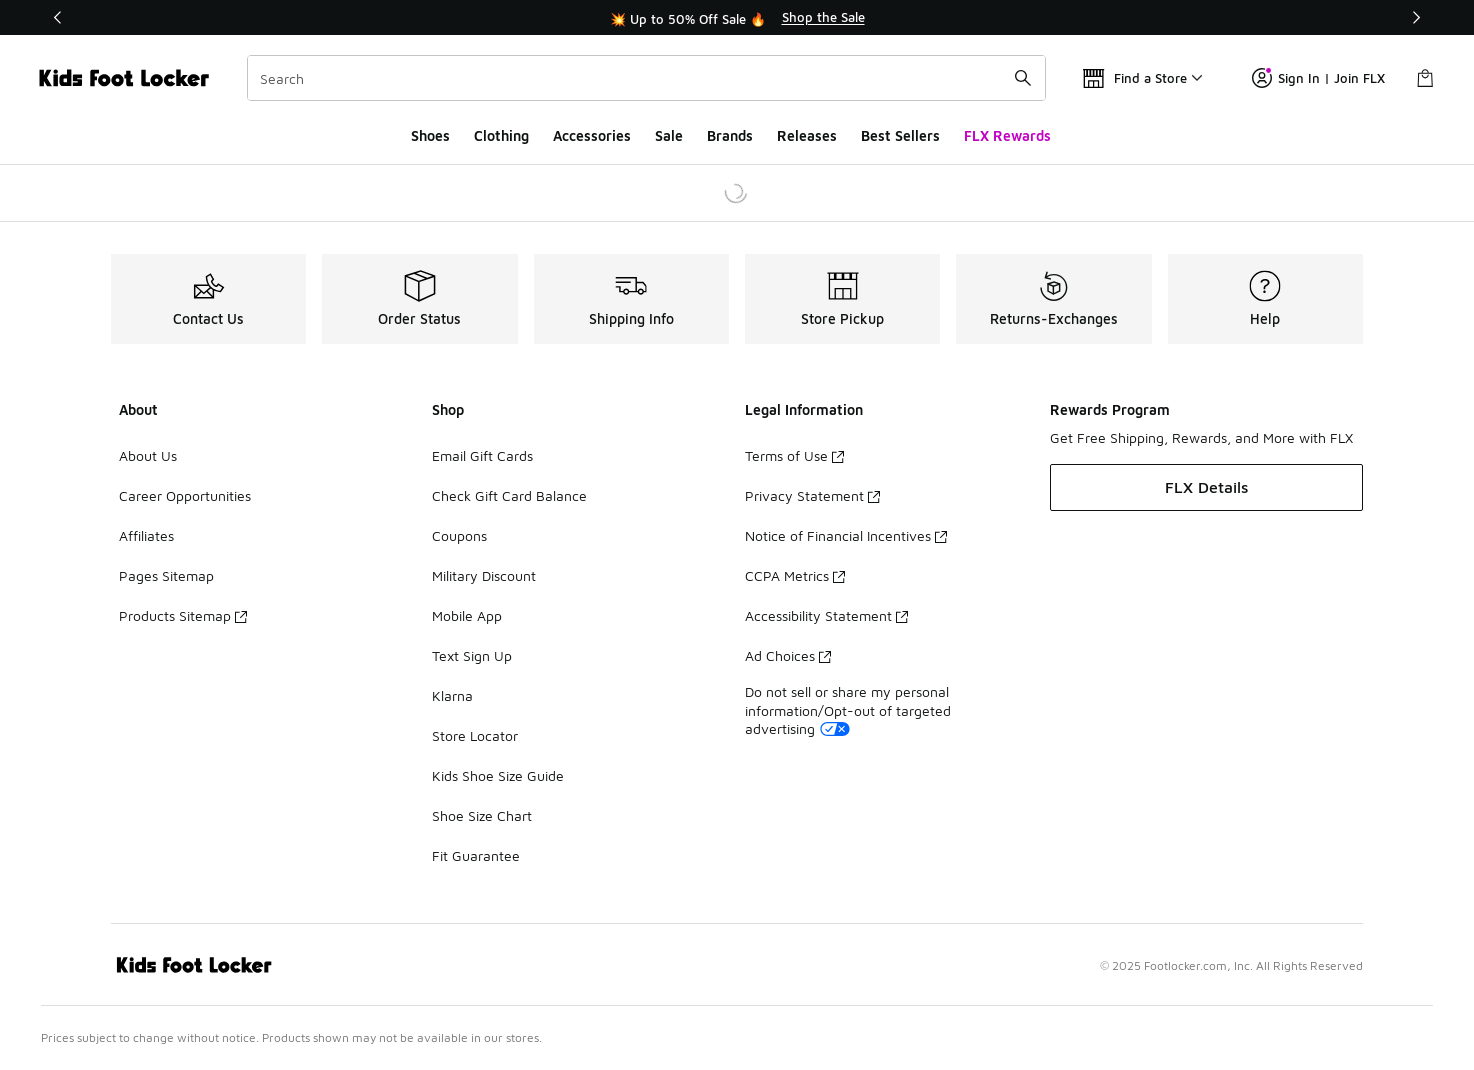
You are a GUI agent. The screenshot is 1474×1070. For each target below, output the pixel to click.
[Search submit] (1023, 78)
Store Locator (475, 735)
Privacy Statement (812, 495)
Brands (730, 135)
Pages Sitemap (166, 575)
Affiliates (146, 535)
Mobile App (467, 615)
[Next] (1416, 17)
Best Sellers (900, 135)
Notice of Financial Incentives (846, 535)
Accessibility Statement (826, 615)
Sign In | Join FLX (1318, 78)
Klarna (452, 695)
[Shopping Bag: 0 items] (1425, 78)
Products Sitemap (183, 615)
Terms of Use (794, 455)
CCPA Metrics (795, 575)
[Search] (646, 78)
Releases (807, 135)
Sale (669, 135)
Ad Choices (788, 655)
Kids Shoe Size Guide (498, 775)
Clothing (501, 135)
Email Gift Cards (482, 455)
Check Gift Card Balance (509, 495)
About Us (148, 455)
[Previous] (58, 17)
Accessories (592, 135)
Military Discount (484, 575)
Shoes (430, 135)
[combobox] (646, 78)
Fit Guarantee (476, 855)
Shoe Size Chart (482, 815)
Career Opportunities (185, 495)
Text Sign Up (472, 655)
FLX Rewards (1007, 135)
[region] (737, 18)
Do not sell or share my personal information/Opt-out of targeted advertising (848, 709)
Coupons (459, 535)
